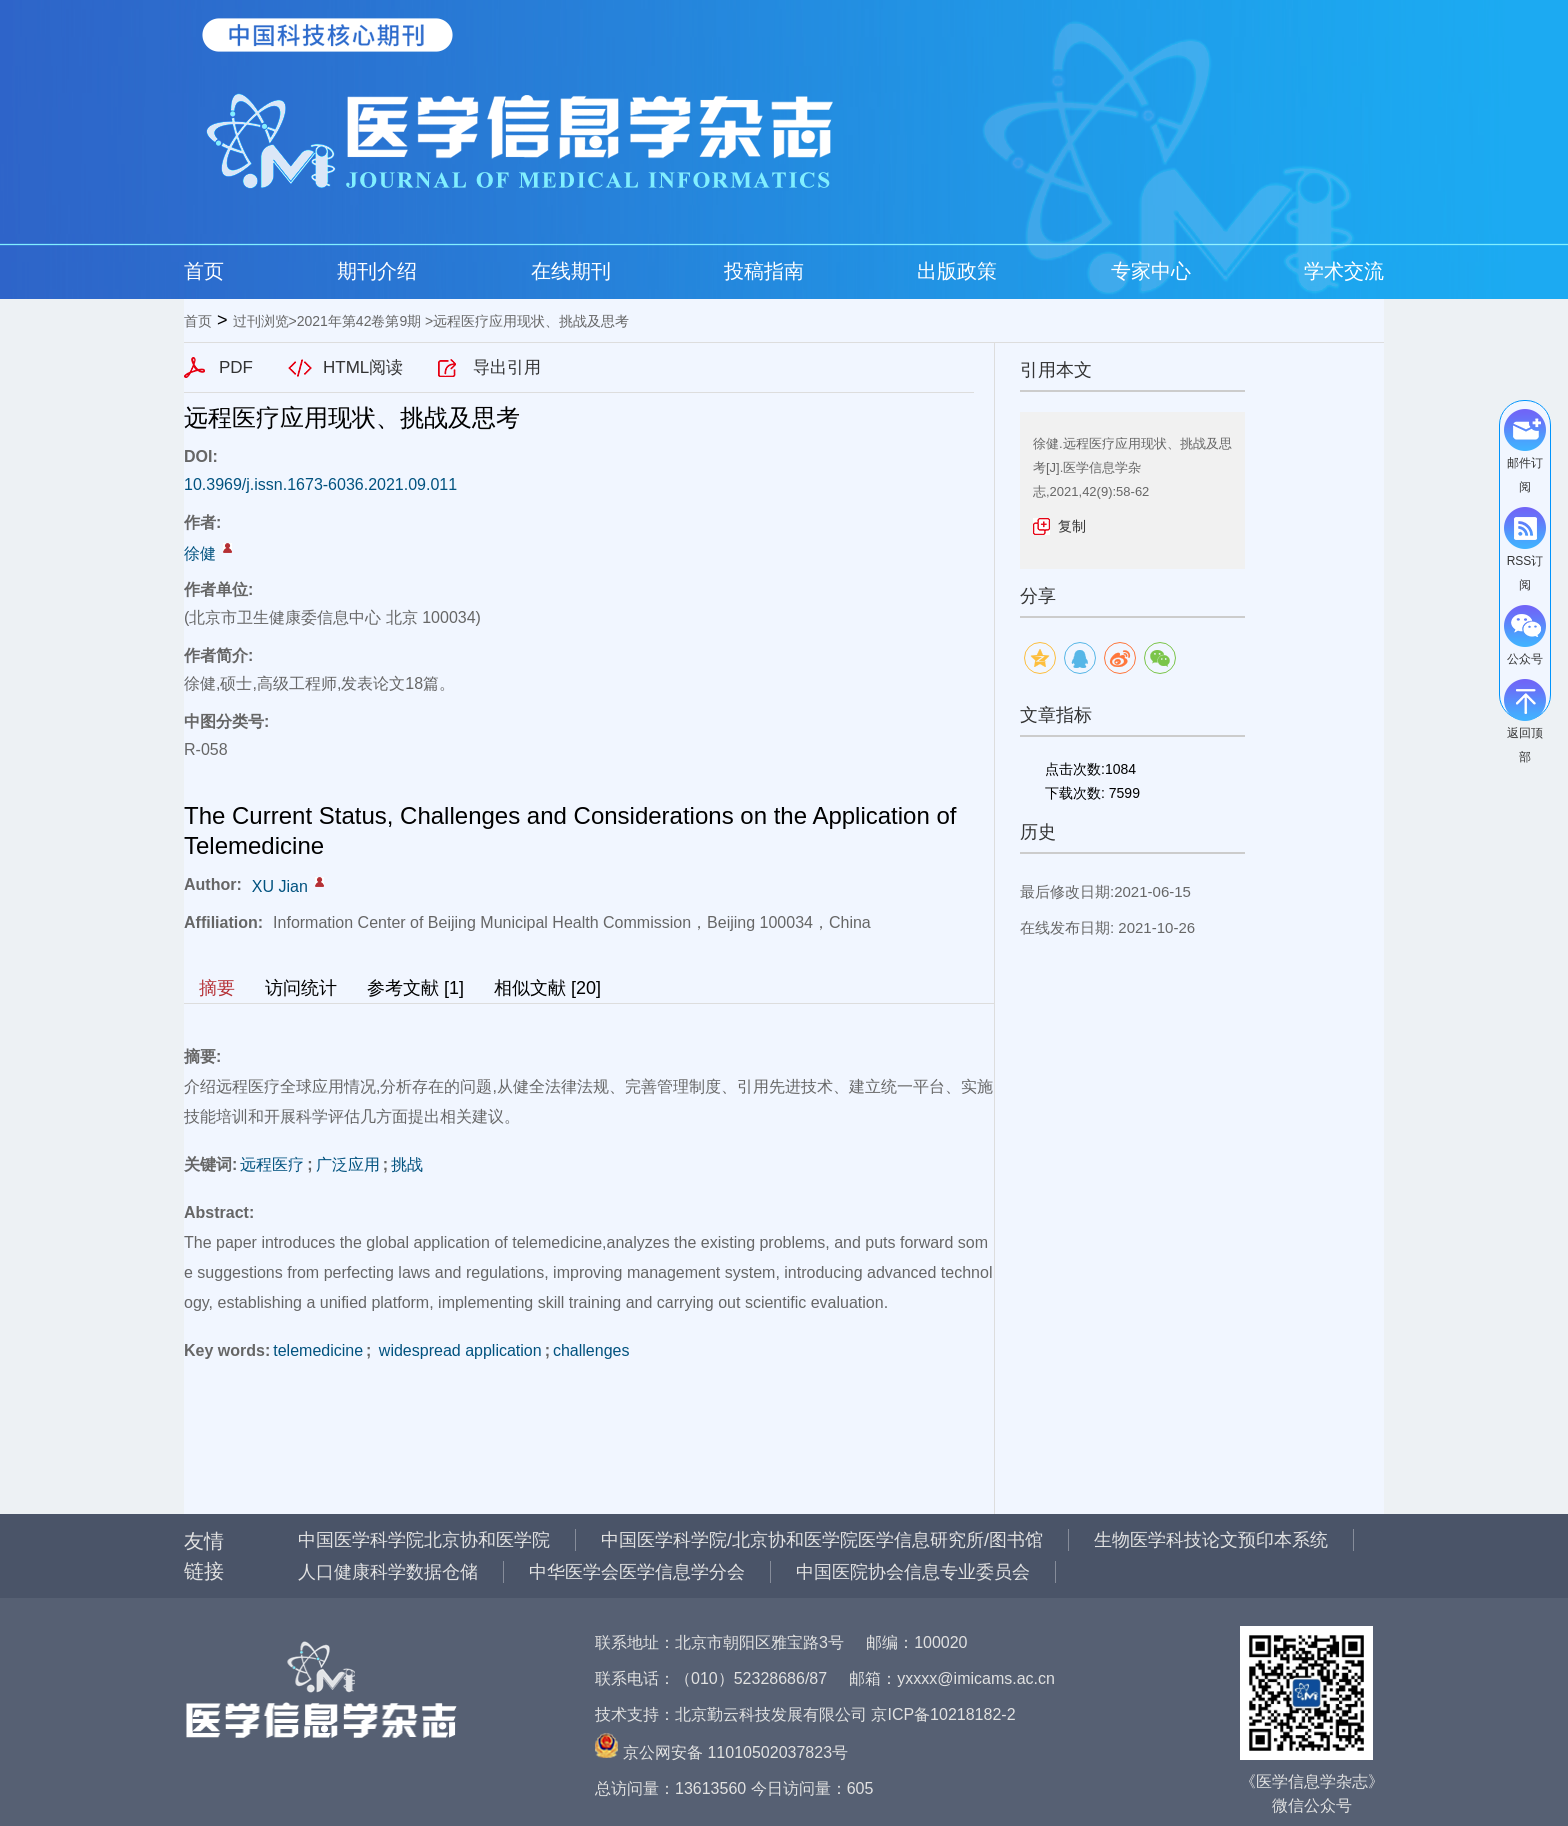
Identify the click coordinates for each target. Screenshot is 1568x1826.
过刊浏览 (261, 321)
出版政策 (957, 271)
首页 (204, 271)
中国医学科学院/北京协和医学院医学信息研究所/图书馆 (822, 1540)
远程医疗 (272, 1164)
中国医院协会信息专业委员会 (913, 1572)
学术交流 (1344, 271)
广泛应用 (348, 1164)
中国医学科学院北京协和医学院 (424, 1540)
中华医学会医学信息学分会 (637, 1572)
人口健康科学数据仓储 (388, 1572)
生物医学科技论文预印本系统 (1211, 1540)
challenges (591, 1350)
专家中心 (1151, 271)
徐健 (200, 553)
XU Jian (280, 886)
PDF (236, 367)
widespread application (457, 1350)
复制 (1072, 526)
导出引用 (507, 367)
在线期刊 (571, 271)
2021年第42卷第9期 (359, 321)
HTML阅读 (363, 367)
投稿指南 (764, 271)
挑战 (407, 1164)
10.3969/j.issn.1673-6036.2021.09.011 (320, 484)
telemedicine (318, 1350)
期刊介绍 (377, 271)
